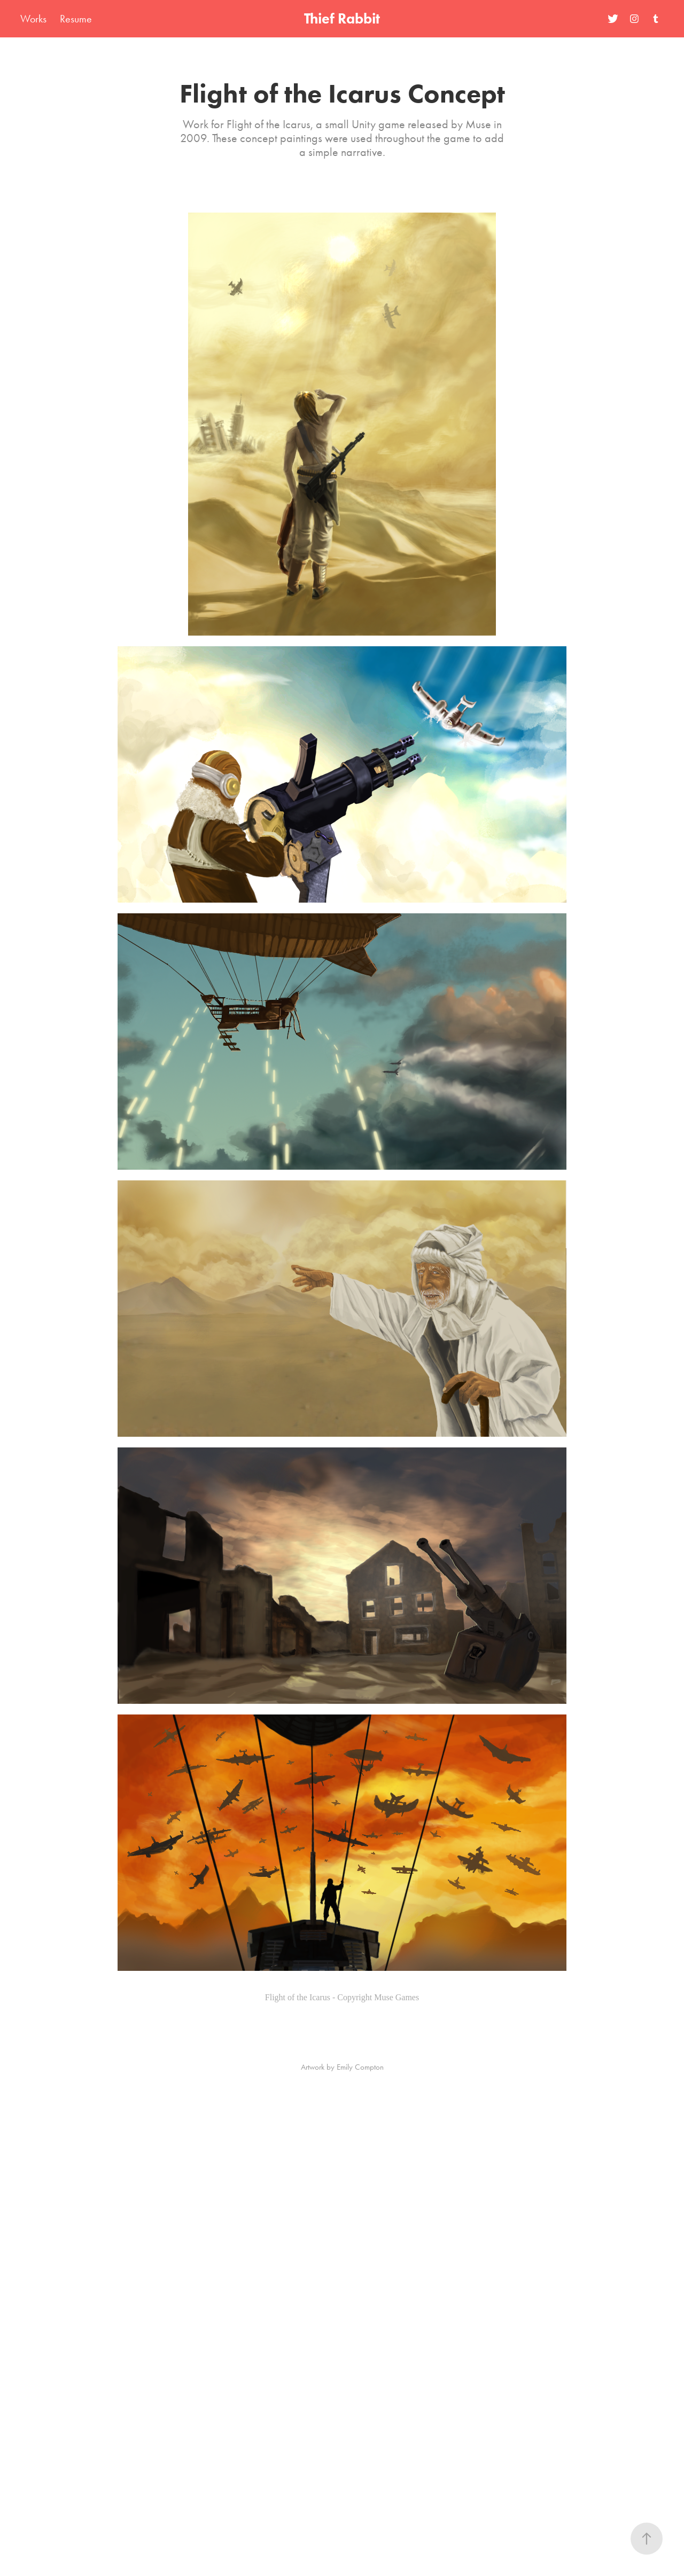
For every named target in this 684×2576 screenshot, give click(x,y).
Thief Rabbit (342, 18)
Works (33, 18)
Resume (76, 18)
